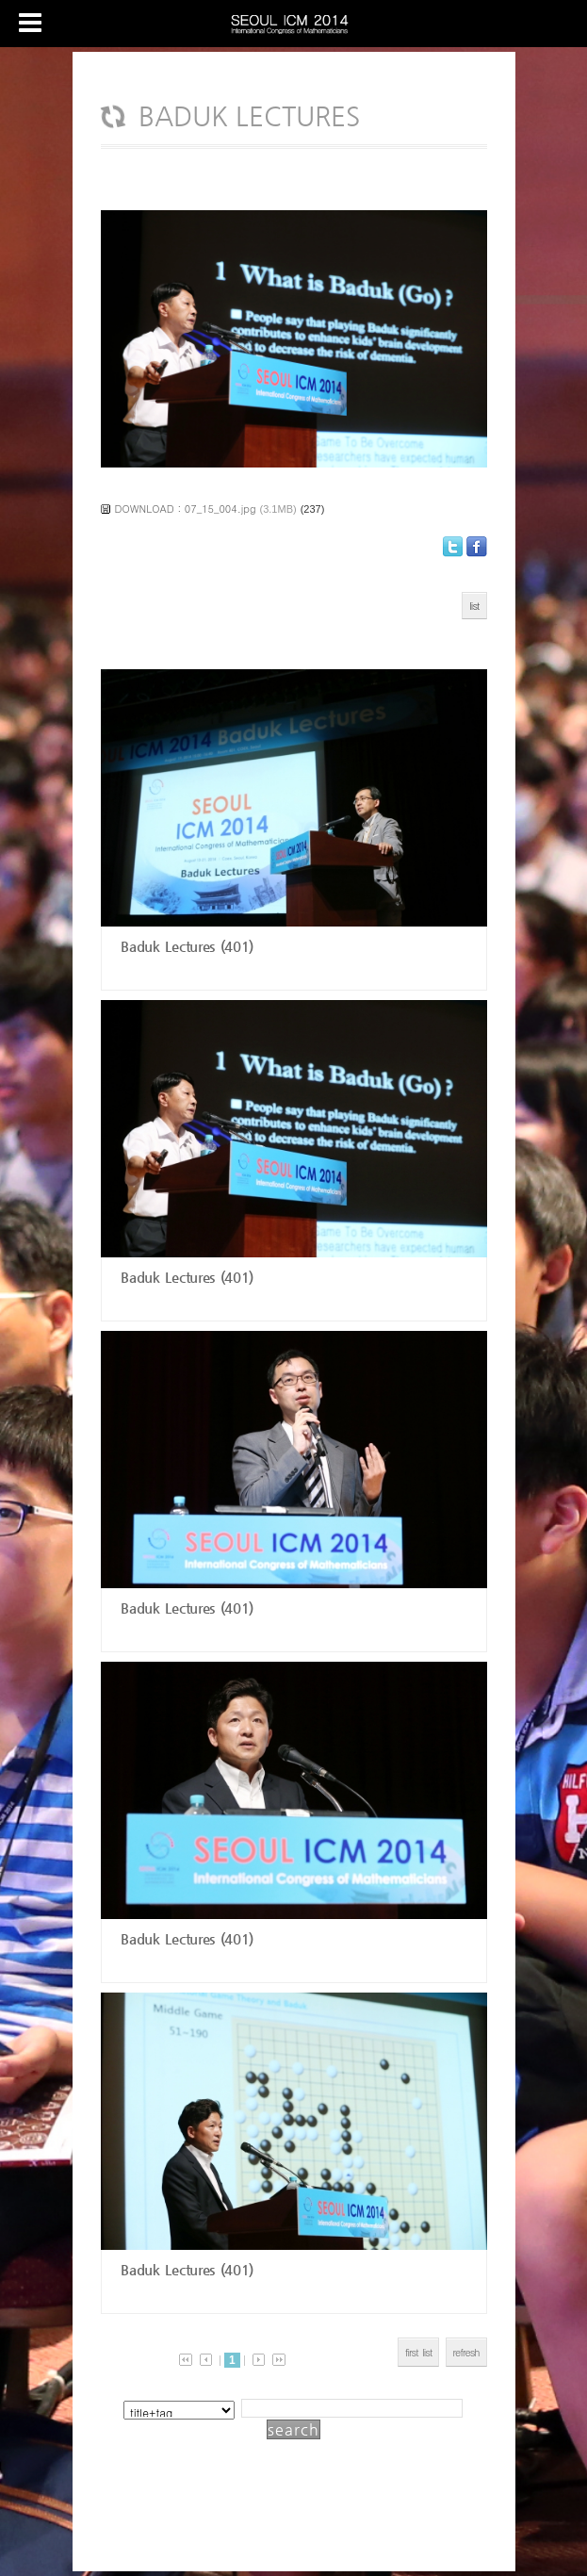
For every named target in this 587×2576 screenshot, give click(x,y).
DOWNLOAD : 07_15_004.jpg (185, 508)
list (474, 606)
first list (418, 2352)
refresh (466, 2352)
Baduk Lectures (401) (185, 946)
